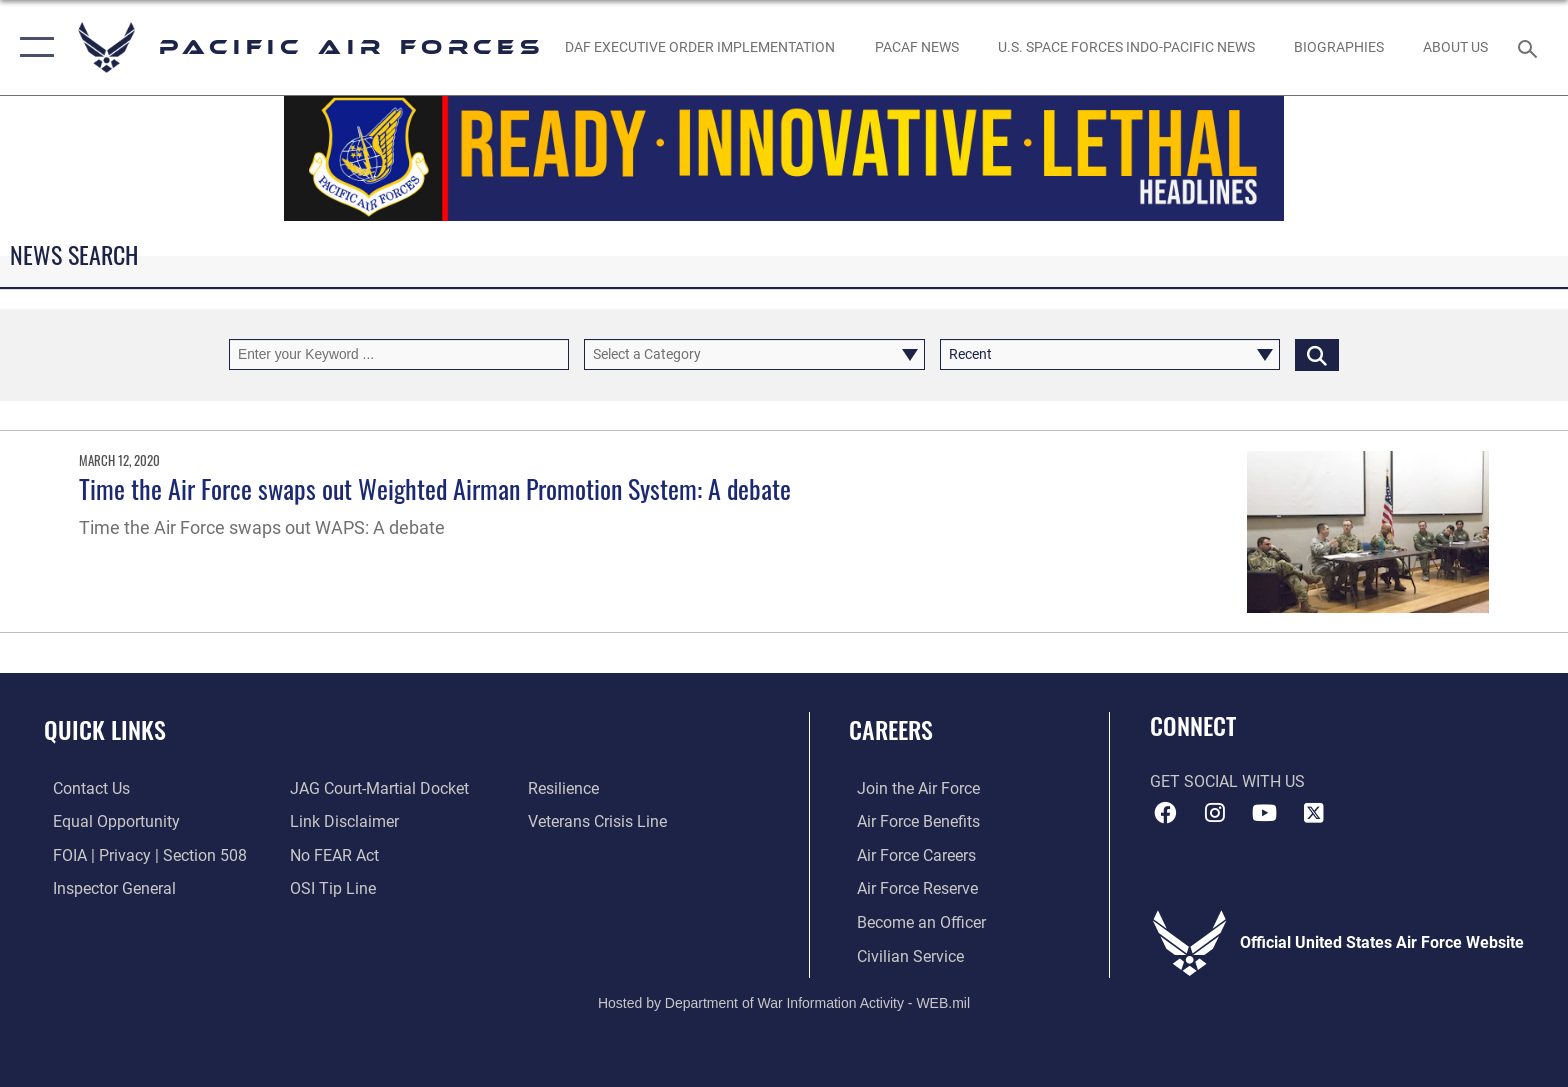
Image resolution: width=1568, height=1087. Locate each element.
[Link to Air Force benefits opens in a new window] (910, 821)
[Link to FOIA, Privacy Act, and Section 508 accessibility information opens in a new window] (141, 854)
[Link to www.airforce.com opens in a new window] (910, 788)
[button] (32, 47)
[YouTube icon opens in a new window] (1264, 813)
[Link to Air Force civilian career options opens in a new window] (902, 955)
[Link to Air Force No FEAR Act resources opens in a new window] (332, 854)
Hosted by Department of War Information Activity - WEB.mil (784, 1002)
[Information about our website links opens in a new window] (342, 821)
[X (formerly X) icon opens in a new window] (1314, 813)
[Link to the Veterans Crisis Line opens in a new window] (600, 821)
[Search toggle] (1530, 47)
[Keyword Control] (399, 354)
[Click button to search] (1317, 354)
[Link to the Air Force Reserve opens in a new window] (909, 888)
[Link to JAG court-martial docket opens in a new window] (377, 788)
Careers (891, 729)
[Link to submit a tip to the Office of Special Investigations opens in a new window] (331, 888)
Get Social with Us (1227, 781)
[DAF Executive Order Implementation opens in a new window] (700, 47)
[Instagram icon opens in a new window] (1214, 813)
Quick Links (105, 729)
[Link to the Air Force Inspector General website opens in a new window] (105, 888)
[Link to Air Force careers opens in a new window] (908, 854)
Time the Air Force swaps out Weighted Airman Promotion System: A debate (435, 488)
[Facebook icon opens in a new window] (1165, 813)
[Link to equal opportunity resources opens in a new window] (107, 821)
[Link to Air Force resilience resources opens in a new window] (566, 788)
